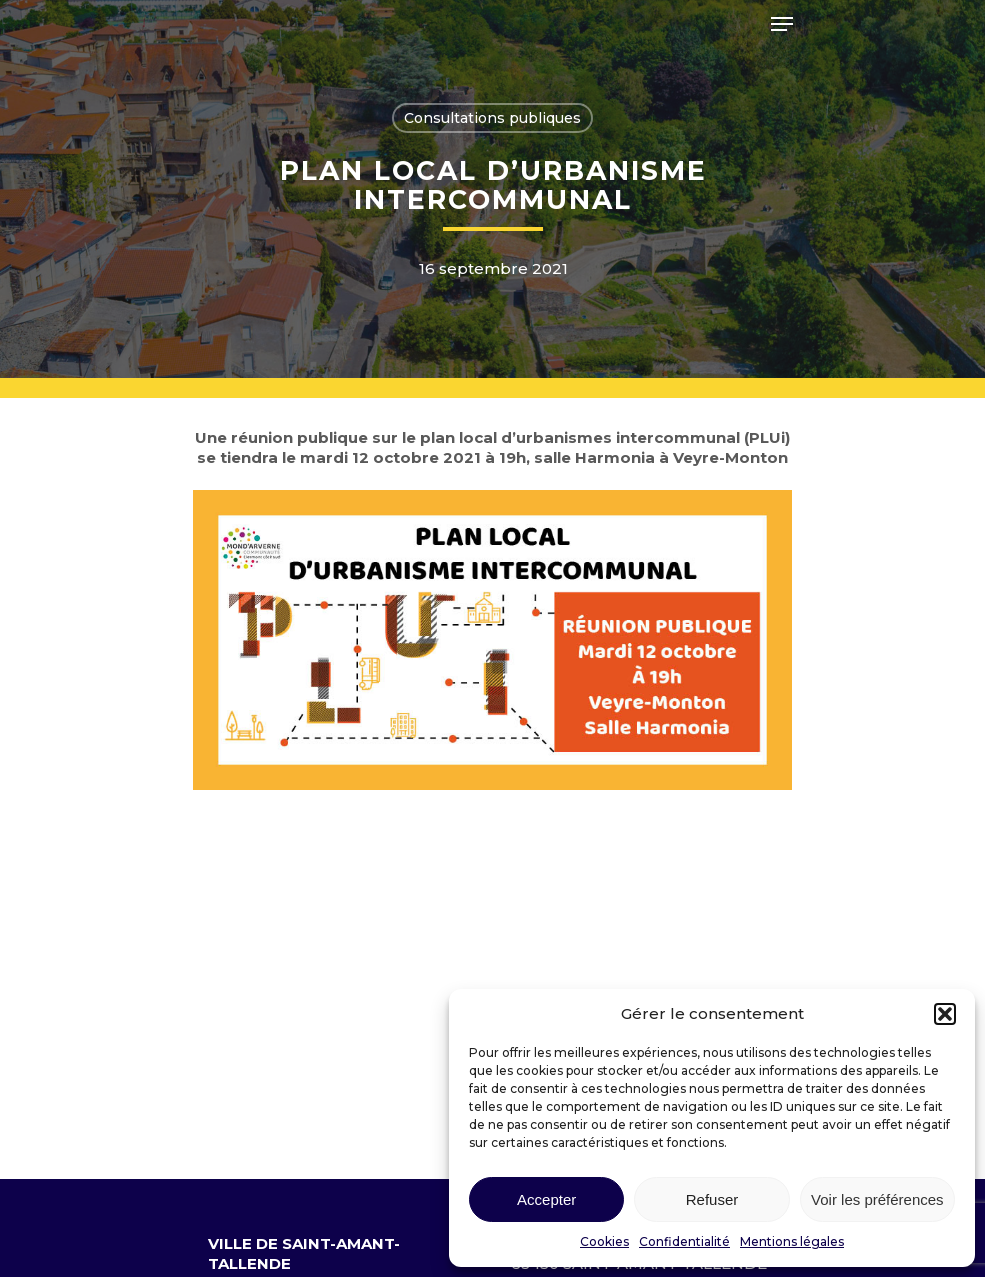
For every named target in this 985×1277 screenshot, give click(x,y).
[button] (945, 1014)
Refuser (712, 1199)
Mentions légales (792, 1241)
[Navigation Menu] (782, 24)
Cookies (604, 1241)
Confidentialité (684, 1241)
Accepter (546, 1199)
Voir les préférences (877, 1199)
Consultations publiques (492, 118)
